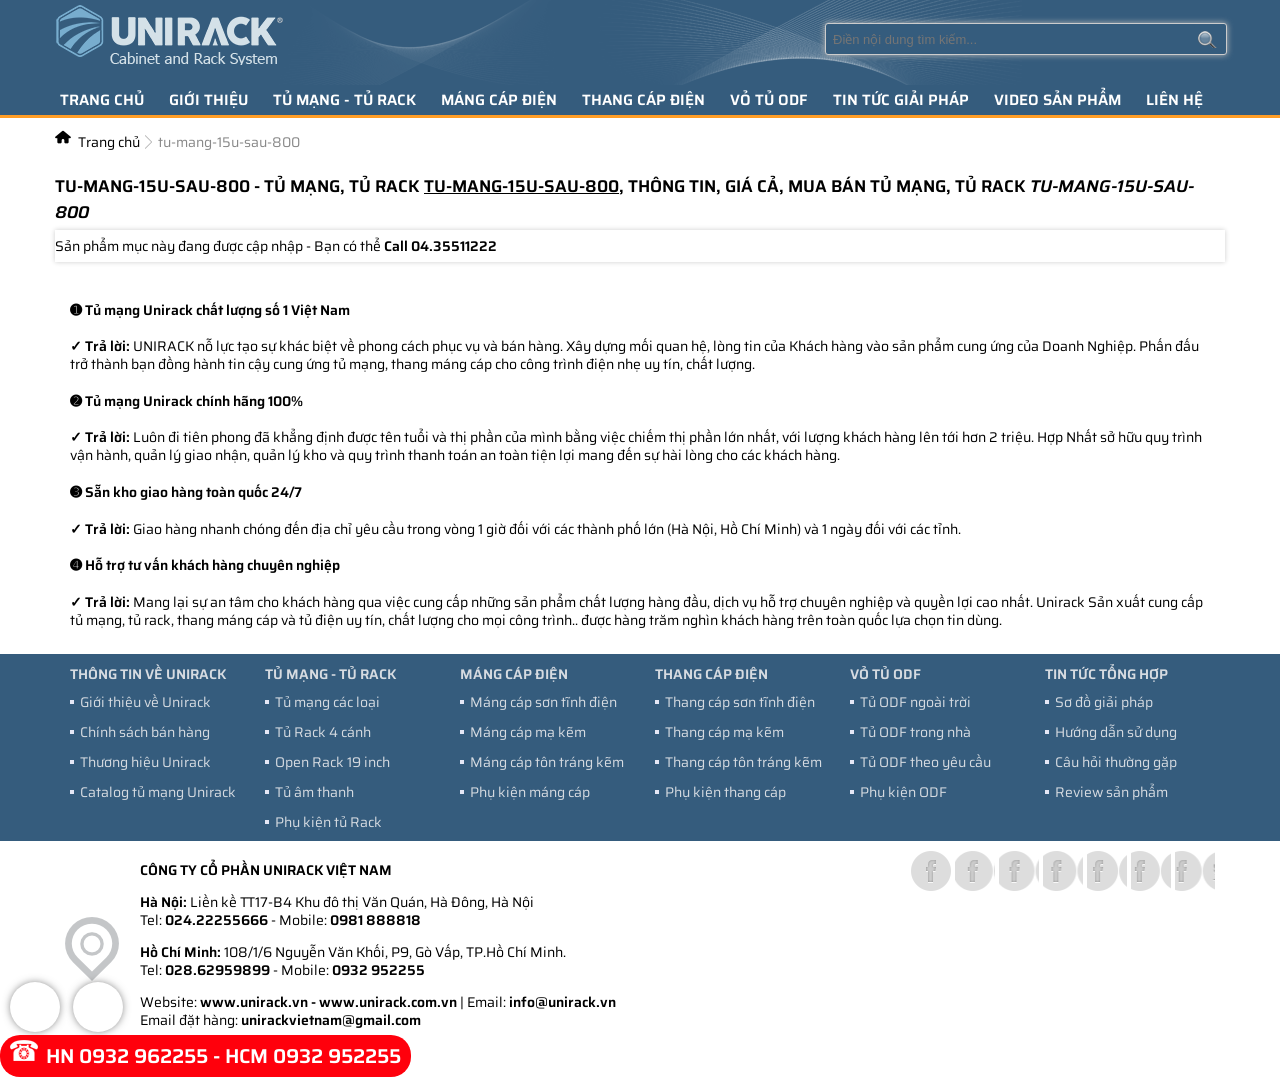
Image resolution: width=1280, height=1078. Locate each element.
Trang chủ (102, 100)
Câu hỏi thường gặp (1116, 762)
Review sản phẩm (1111, 792)
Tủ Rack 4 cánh (323, 732)
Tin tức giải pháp (901, 100)
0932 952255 (378, 970)
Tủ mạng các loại (327, 702)
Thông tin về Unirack (148, 674)
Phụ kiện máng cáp (530, 792)
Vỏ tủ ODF (769, 100)
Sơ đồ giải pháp (1104, 702)
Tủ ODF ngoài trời (915, 702)
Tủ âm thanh (314, 792)
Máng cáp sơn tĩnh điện (543, 702)
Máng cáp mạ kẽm (528, 732)
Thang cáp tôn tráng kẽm (743, 762)
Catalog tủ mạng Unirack (158, 792)
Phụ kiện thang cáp (725, 792)
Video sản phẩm (1057, 100)
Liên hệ (1174, 100)
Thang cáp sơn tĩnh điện (740, 702)
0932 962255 (143, 1056)
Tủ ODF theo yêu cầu (925, 762)
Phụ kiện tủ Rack (328, 822)
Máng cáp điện (499, 100)
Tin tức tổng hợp (1106, 674)
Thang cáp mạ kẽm (724, 732)
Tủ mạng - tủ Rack (344, 100)
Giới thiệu (208, 100)
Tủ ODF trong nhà (915, 732)
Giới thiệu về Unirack (145, 702)
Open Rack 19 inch (332, 762)
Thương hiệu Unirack (145, 762)
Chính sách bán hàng (145, 732)
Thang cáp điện (643, 100)
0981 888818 (375, 920)
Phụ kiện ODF (903, 792)
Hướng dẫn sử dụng (1116, 732)
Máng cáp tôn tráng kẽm (547, 762)
